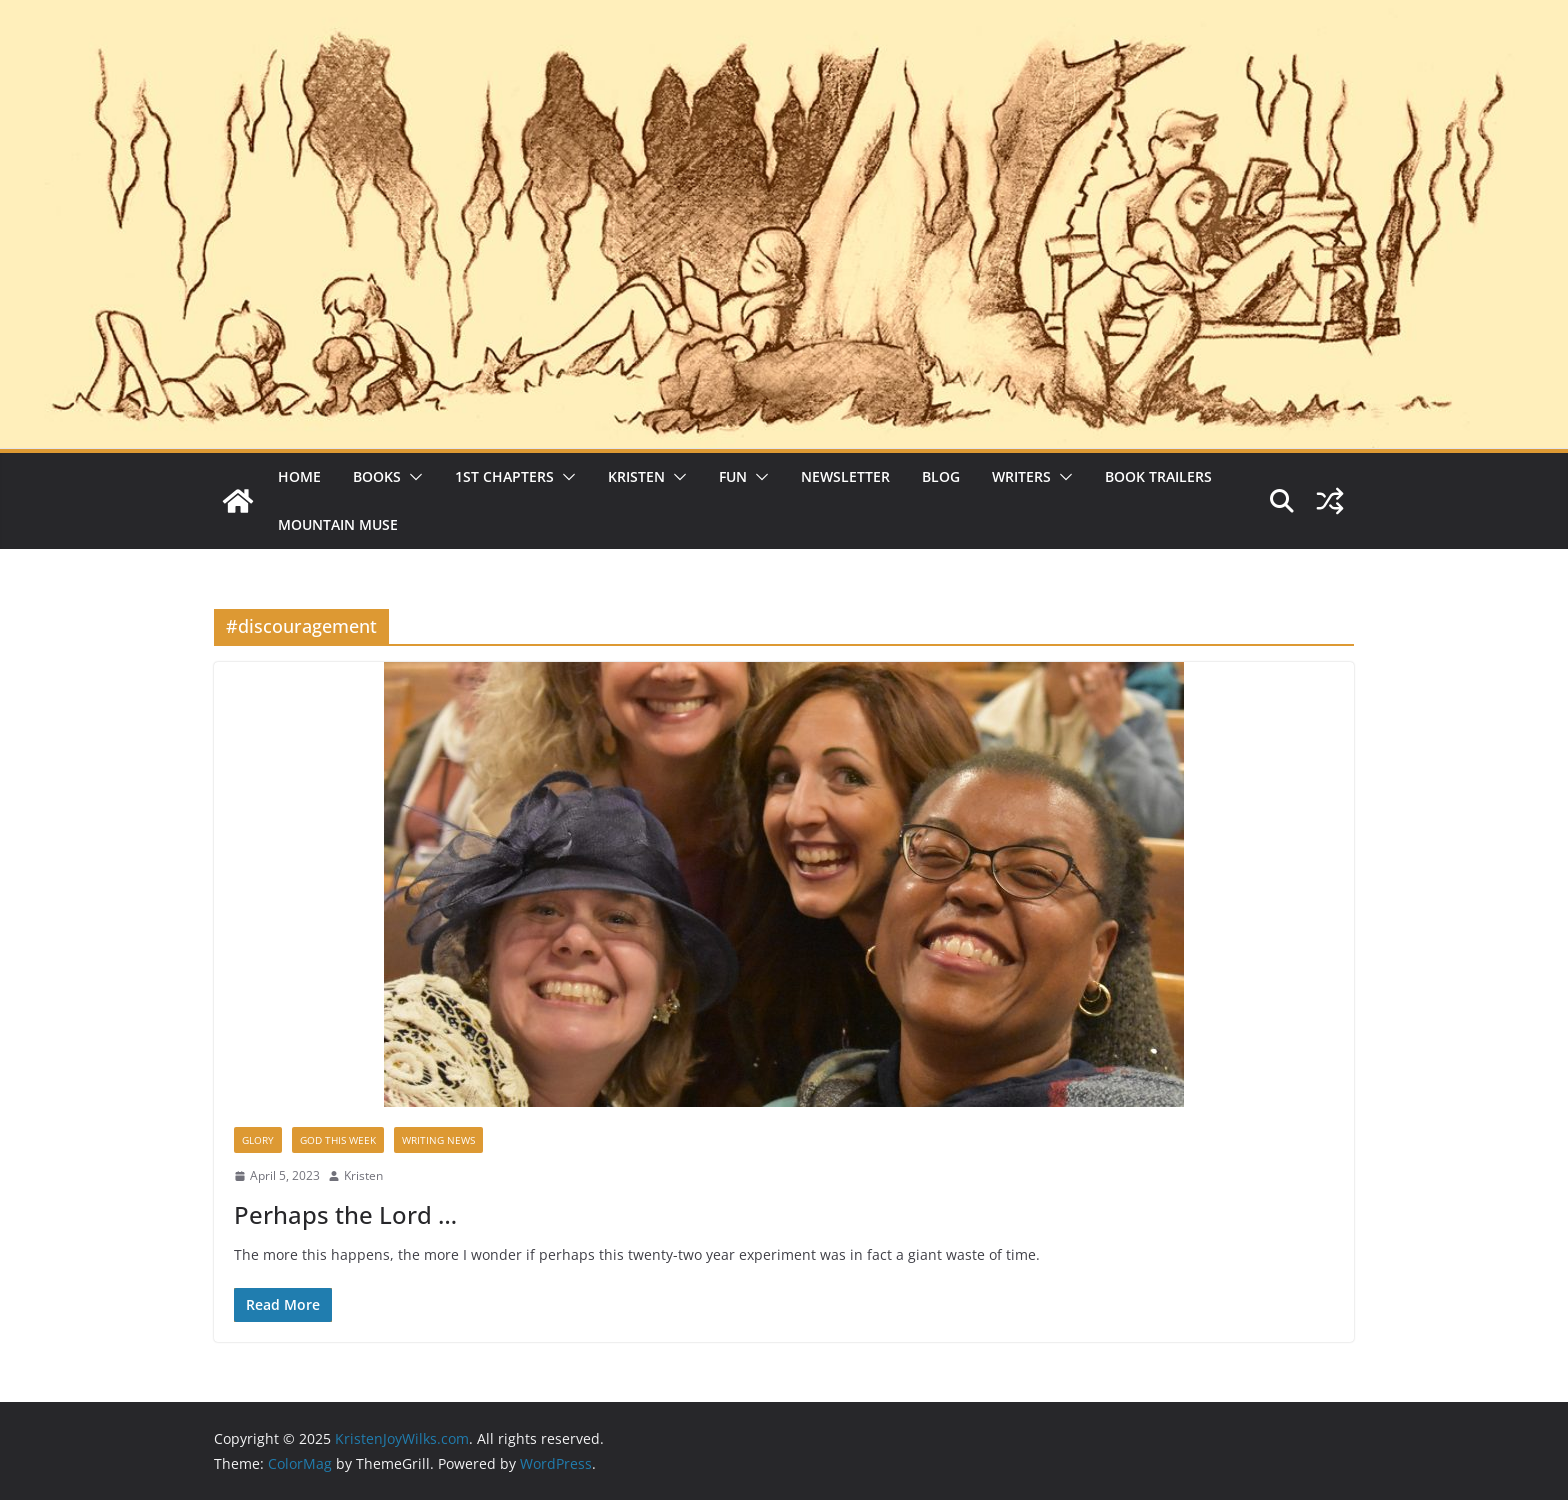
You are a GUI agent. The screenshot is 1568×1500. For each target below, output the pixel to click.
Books (377, 476)
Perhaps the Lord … (345, 1214)
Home (299, 476)
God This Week (338, 1140)
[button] (412, 477)
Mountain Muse (338, 524)
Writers (1021, 476)
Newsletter (845, 476)
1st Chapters (504, 476)
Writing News (438, 1140)
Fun (733, 476)
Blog (941, 476)
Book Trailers (1158, 476)
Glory (258, 1140)
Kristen (636, 476)
